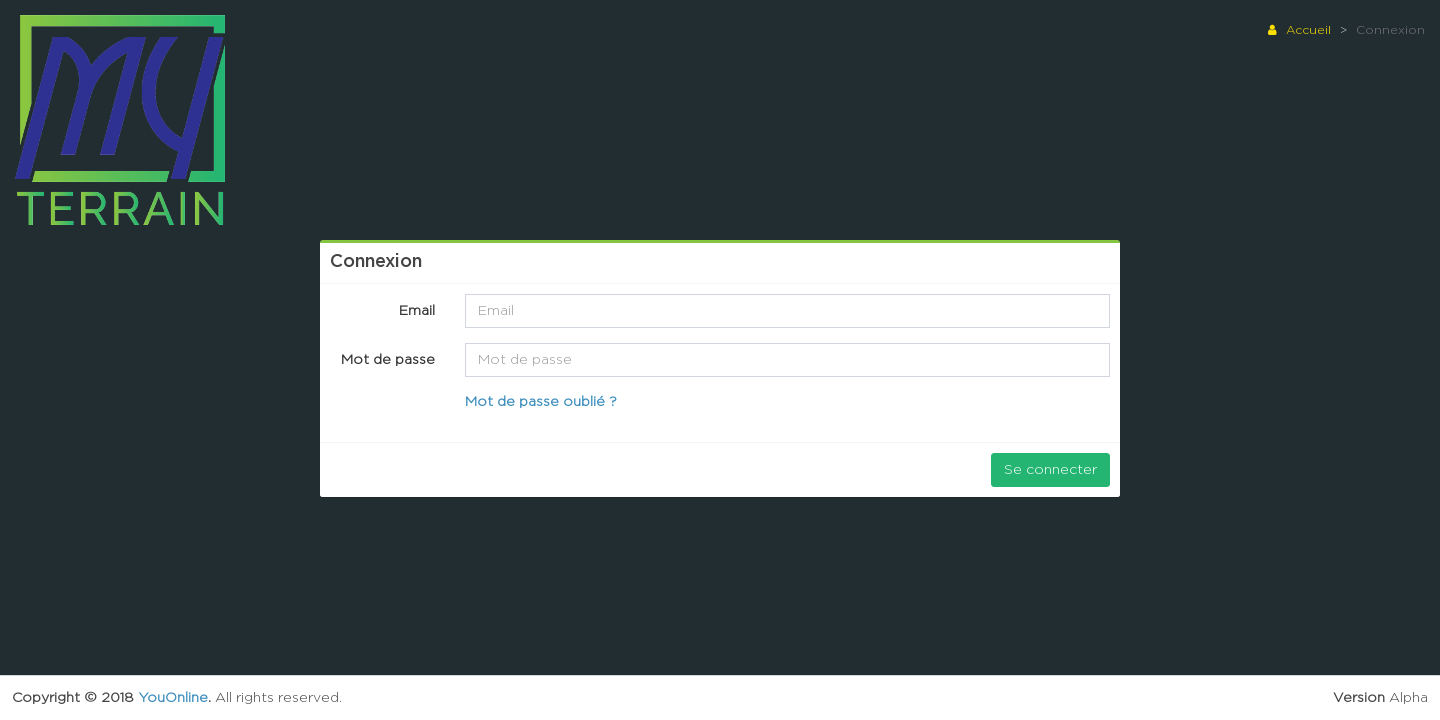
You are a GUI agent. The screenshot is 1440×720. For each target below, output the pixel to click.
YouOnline (173, 698)
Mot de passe (388, 360)
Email (417, 311)
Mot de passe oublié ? (541, 402)
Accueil (1299, 30)
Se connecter (1050, 470)
